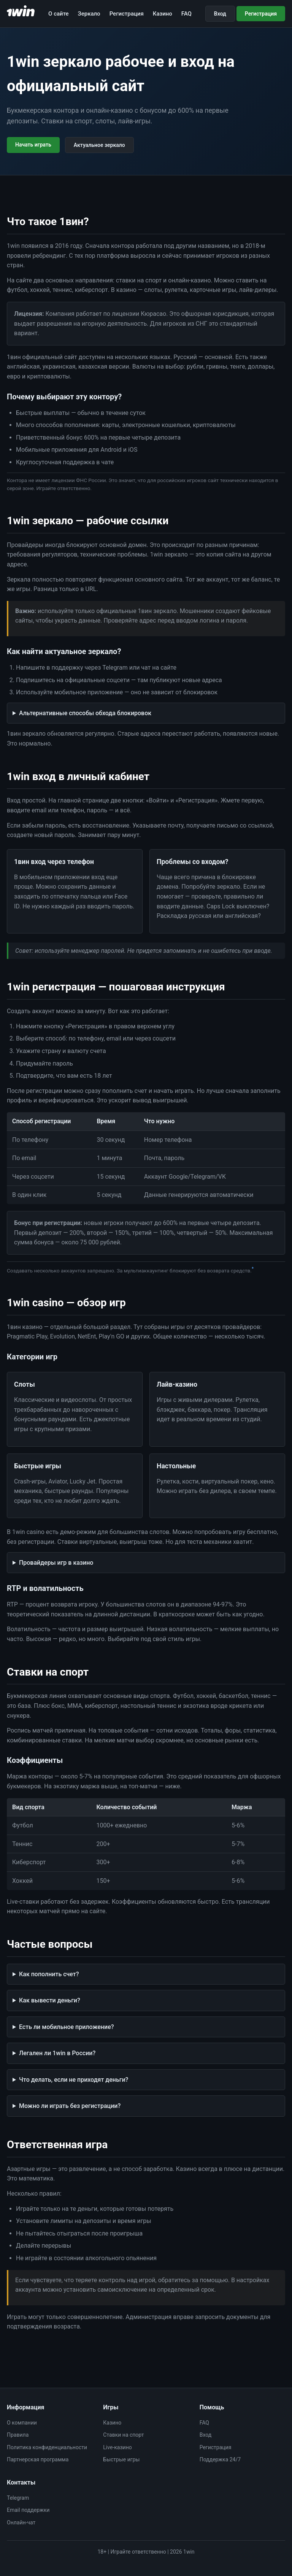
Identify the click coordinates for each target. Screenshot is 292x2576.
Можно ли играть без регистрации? (70, 2105)
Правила (18, 2435)
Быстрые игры (121, 2459)
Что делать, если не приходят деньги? (73, 2079)
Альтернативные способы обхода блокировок (85, 713)
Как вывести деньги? (49, 2000)
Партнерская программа (37, 2459)
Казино (162, 13)
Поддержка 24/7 (220, 2459)
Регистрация (127, 13)
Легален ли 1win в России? (57, 2053)
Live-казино (117, 2447)
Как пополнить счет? (49, 1974)
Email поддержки (28, 2510)
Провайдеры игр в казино (56, 1562)
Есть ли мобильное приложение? (66, 2027)
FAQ (186, 13)
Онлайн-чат (21, 2522)
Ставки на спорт (123, 2435)
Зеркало (89, 13)
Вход (220, 14)
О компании (22, 2423)
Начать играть (33, 145)
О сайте (58, 13)
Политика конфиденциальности (47, 2447)
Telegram (18, 2498)
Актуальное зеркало (99, 145)
